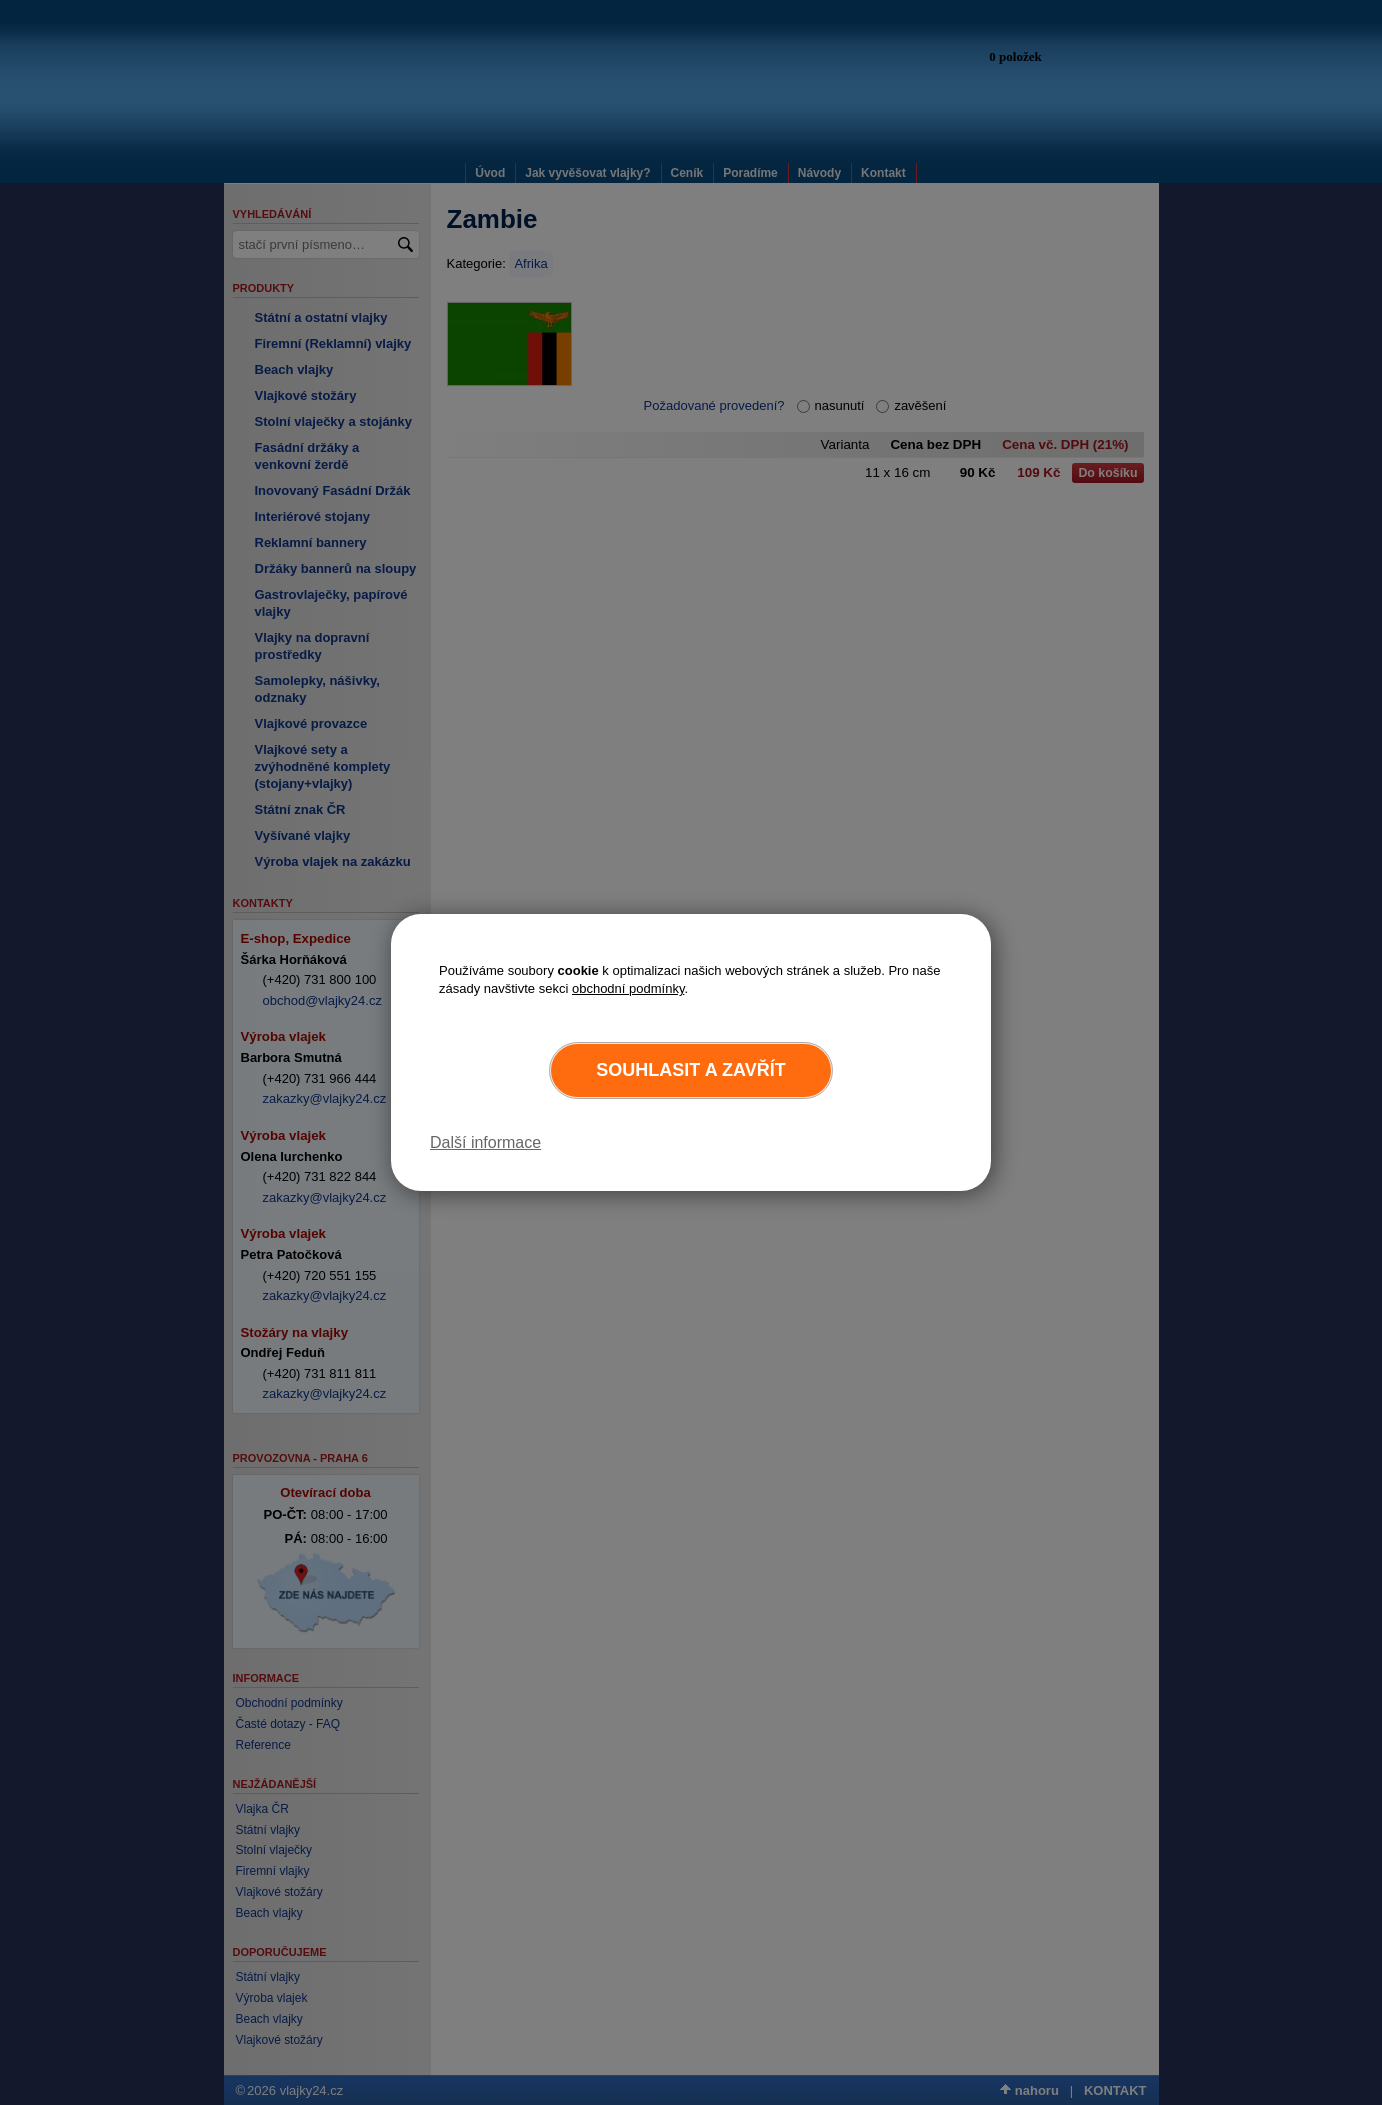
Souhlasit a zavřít (690, 1070)
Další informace (485, 1142)
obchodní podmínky (628, 988)
